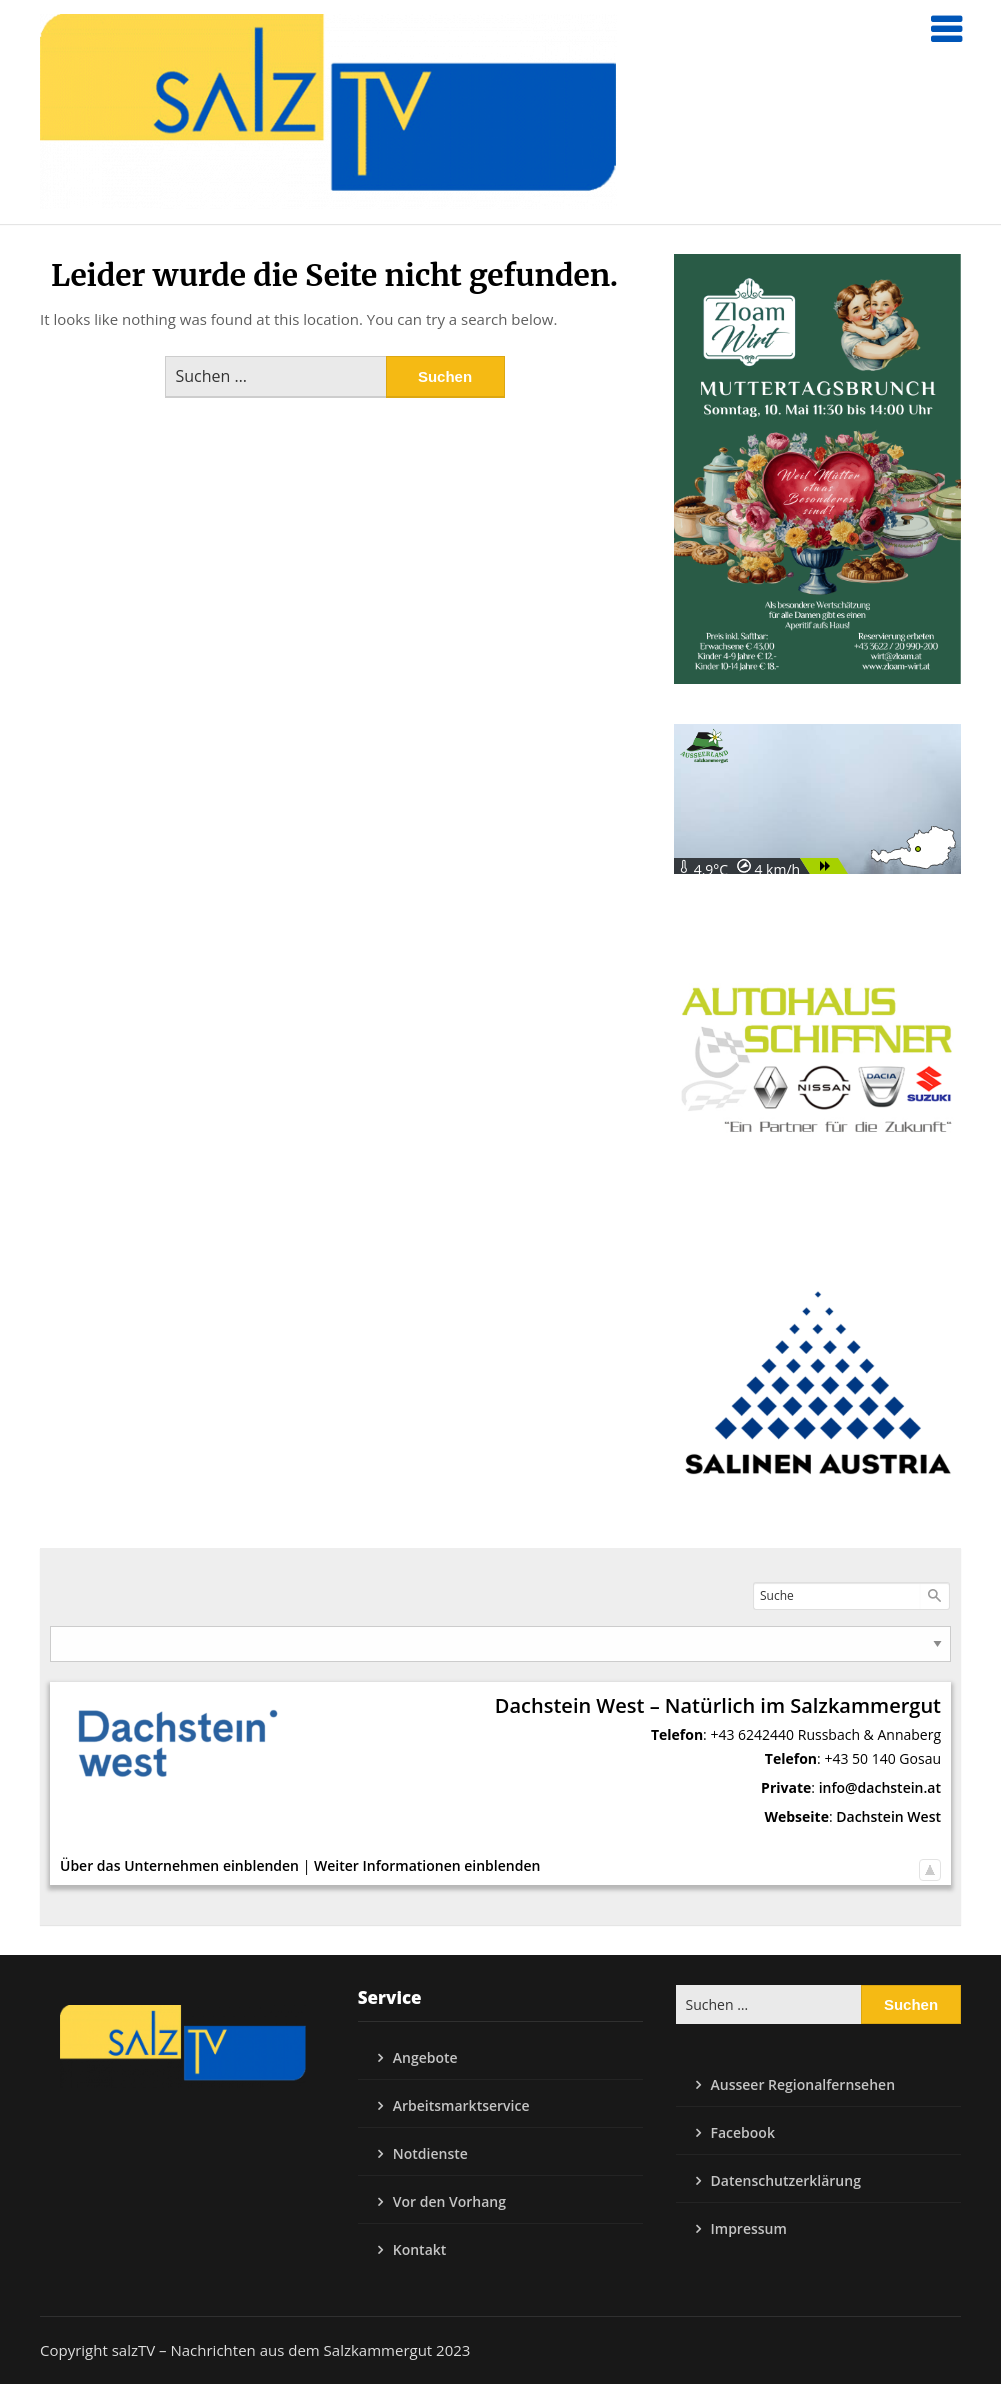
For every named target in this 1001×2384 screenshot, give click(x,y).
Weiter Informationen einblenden (427, 1865)
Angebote (425, 2057)
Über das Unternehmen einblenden (179, 1865)
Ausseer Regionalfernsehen (803, 2084)
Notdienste (430, 2153)
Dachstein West (888, 1816)
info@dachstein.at (880, 1787)
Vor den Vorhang (449, 2201)
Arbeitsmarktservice (461, 2105)
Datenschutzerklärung (786, 2180)
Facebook (743, 2132)
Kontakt (420, 2249)
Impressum (749, 2228)
